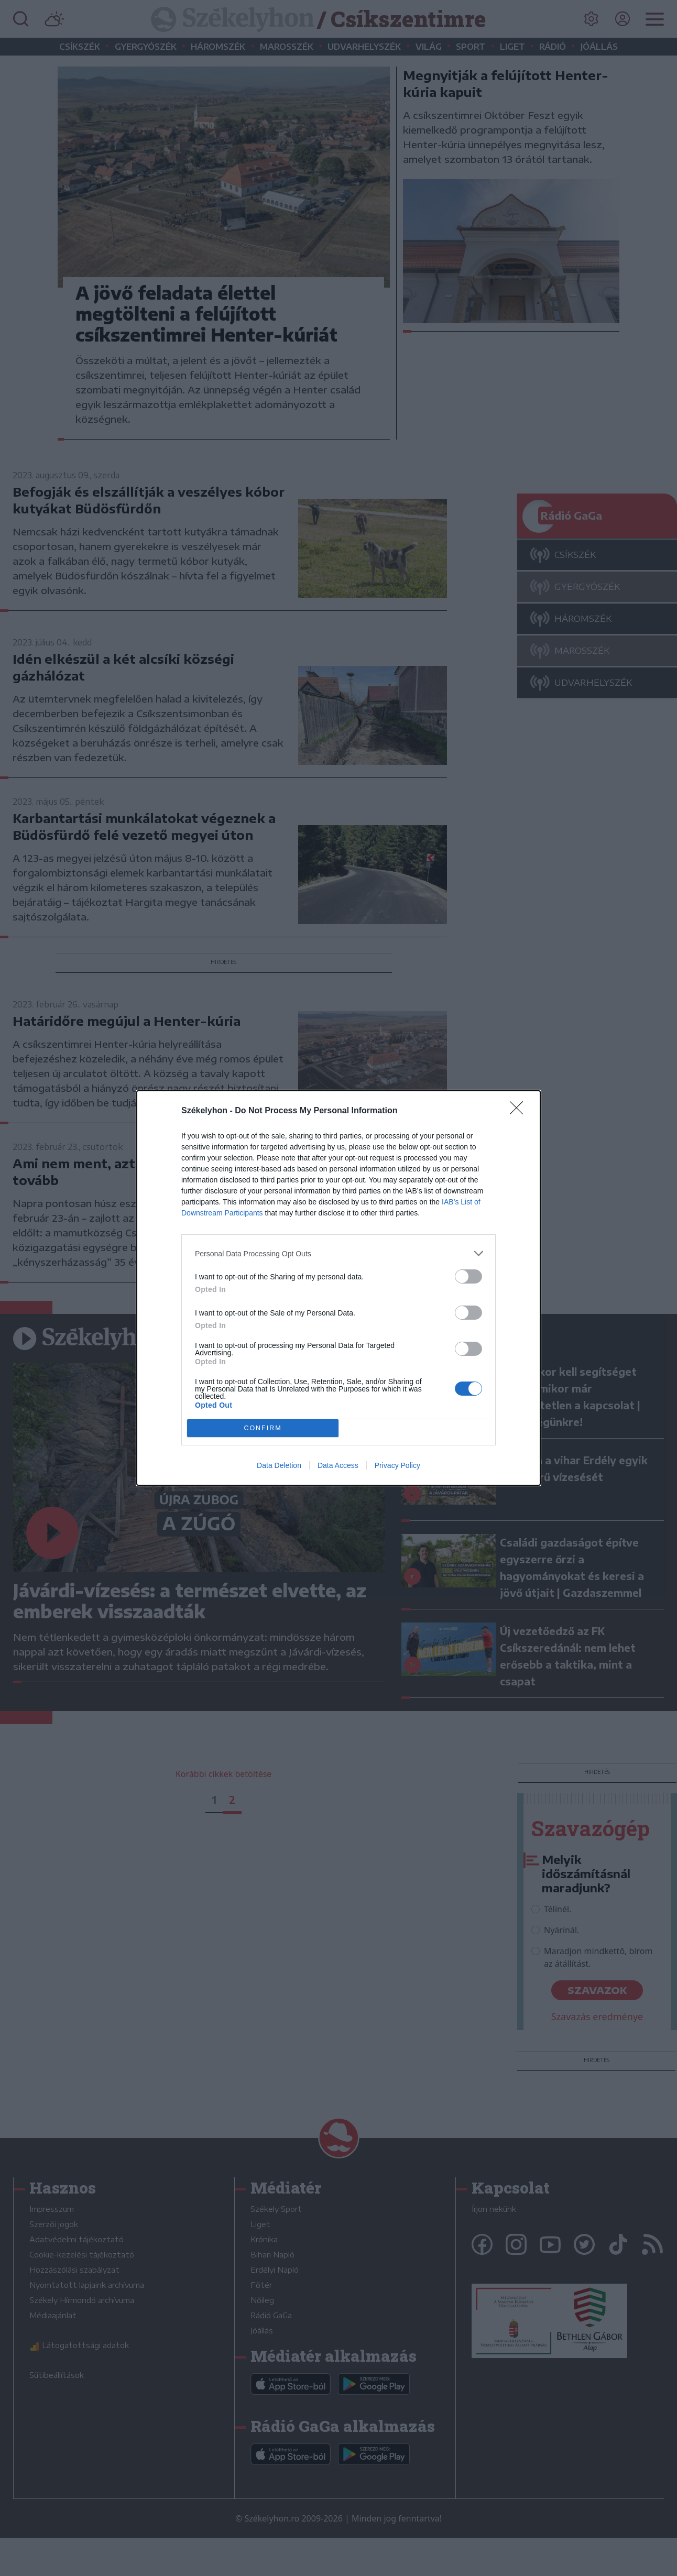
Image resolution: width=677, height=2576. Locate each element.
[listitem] (338, 1253)
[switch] (468, 1276)
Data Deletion (279, 1465)
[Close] (520, 1111)
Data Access (338, 1465)
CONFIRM (262, 1428)
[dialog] (338, 1288)
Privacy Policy (397, 1465)
